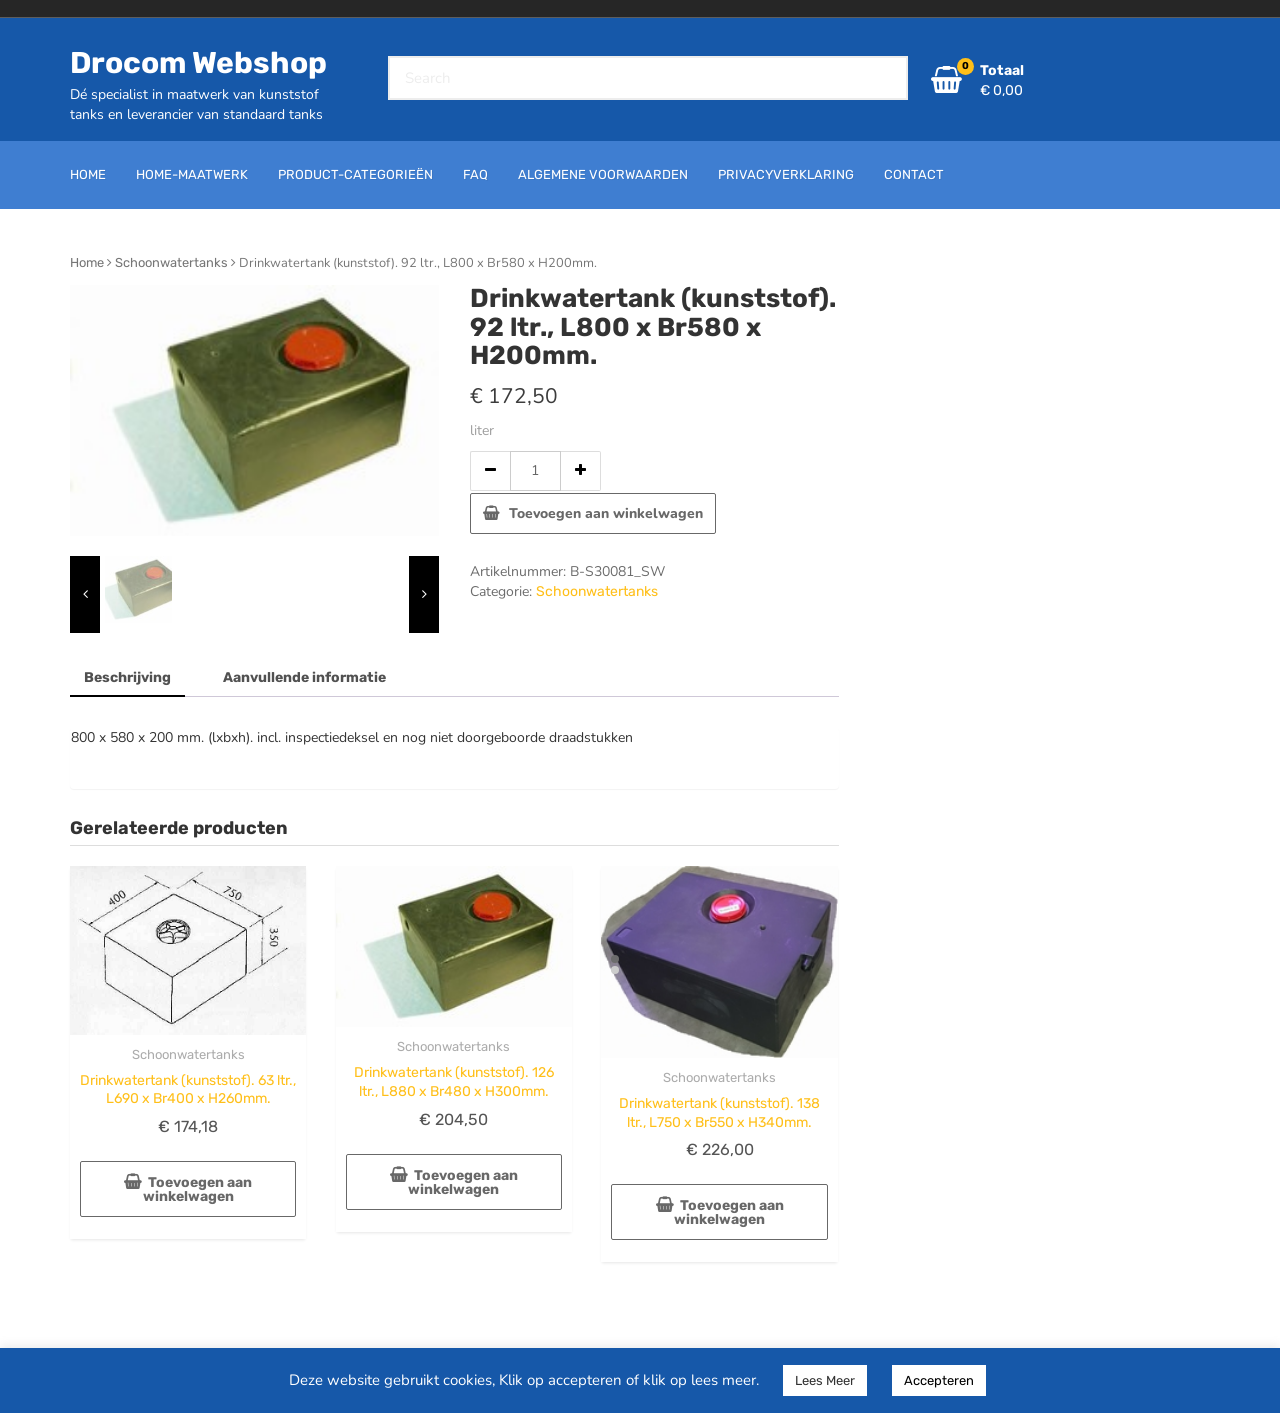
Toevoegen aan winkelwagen (606, 513)
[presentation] (85, 594)
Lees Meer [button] (825, 1380)
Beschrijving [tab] (127, 677)
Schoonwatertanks (171, 262)
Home (87, 262)
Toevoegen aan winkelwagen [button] (198, 1189)
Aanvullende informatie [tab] (304, 677)
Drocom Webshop (198, 63)
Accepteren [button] (939, 1380)
